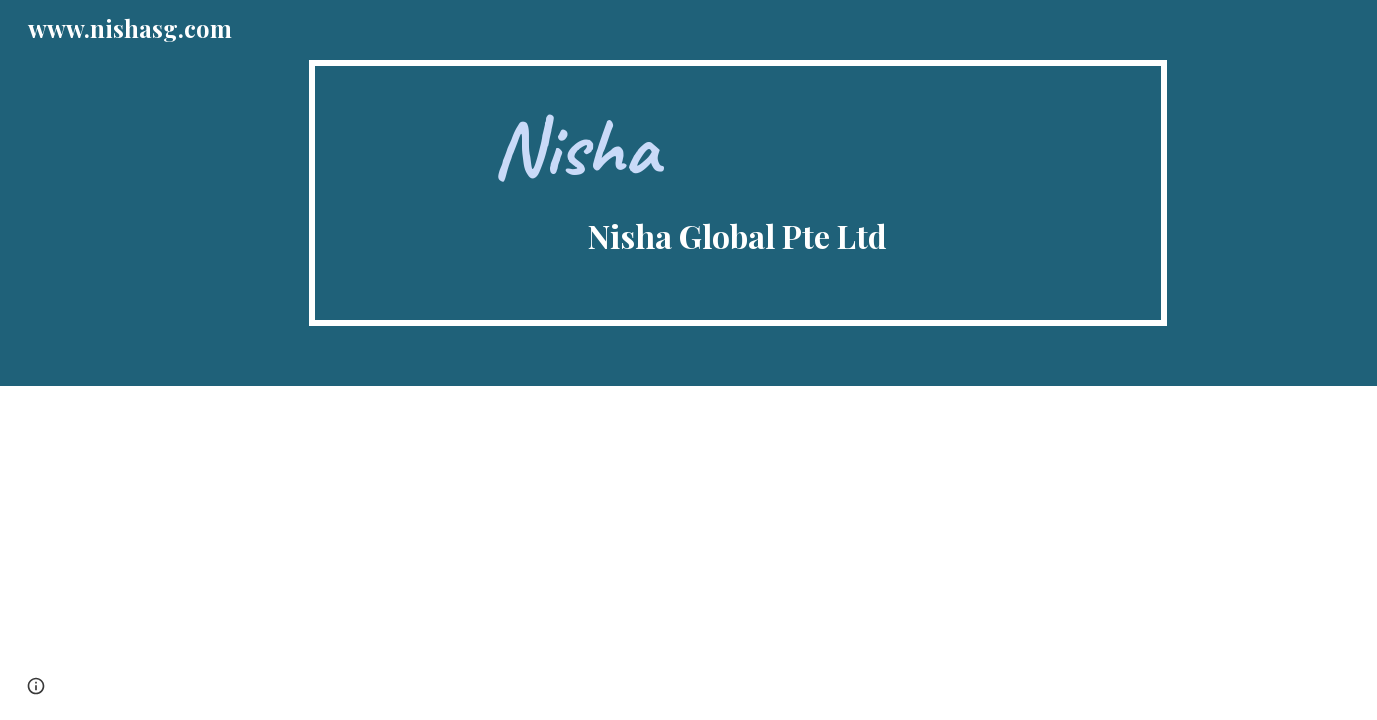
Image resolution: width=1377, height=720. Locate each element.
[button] (36, 686)
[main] (738, 193)
